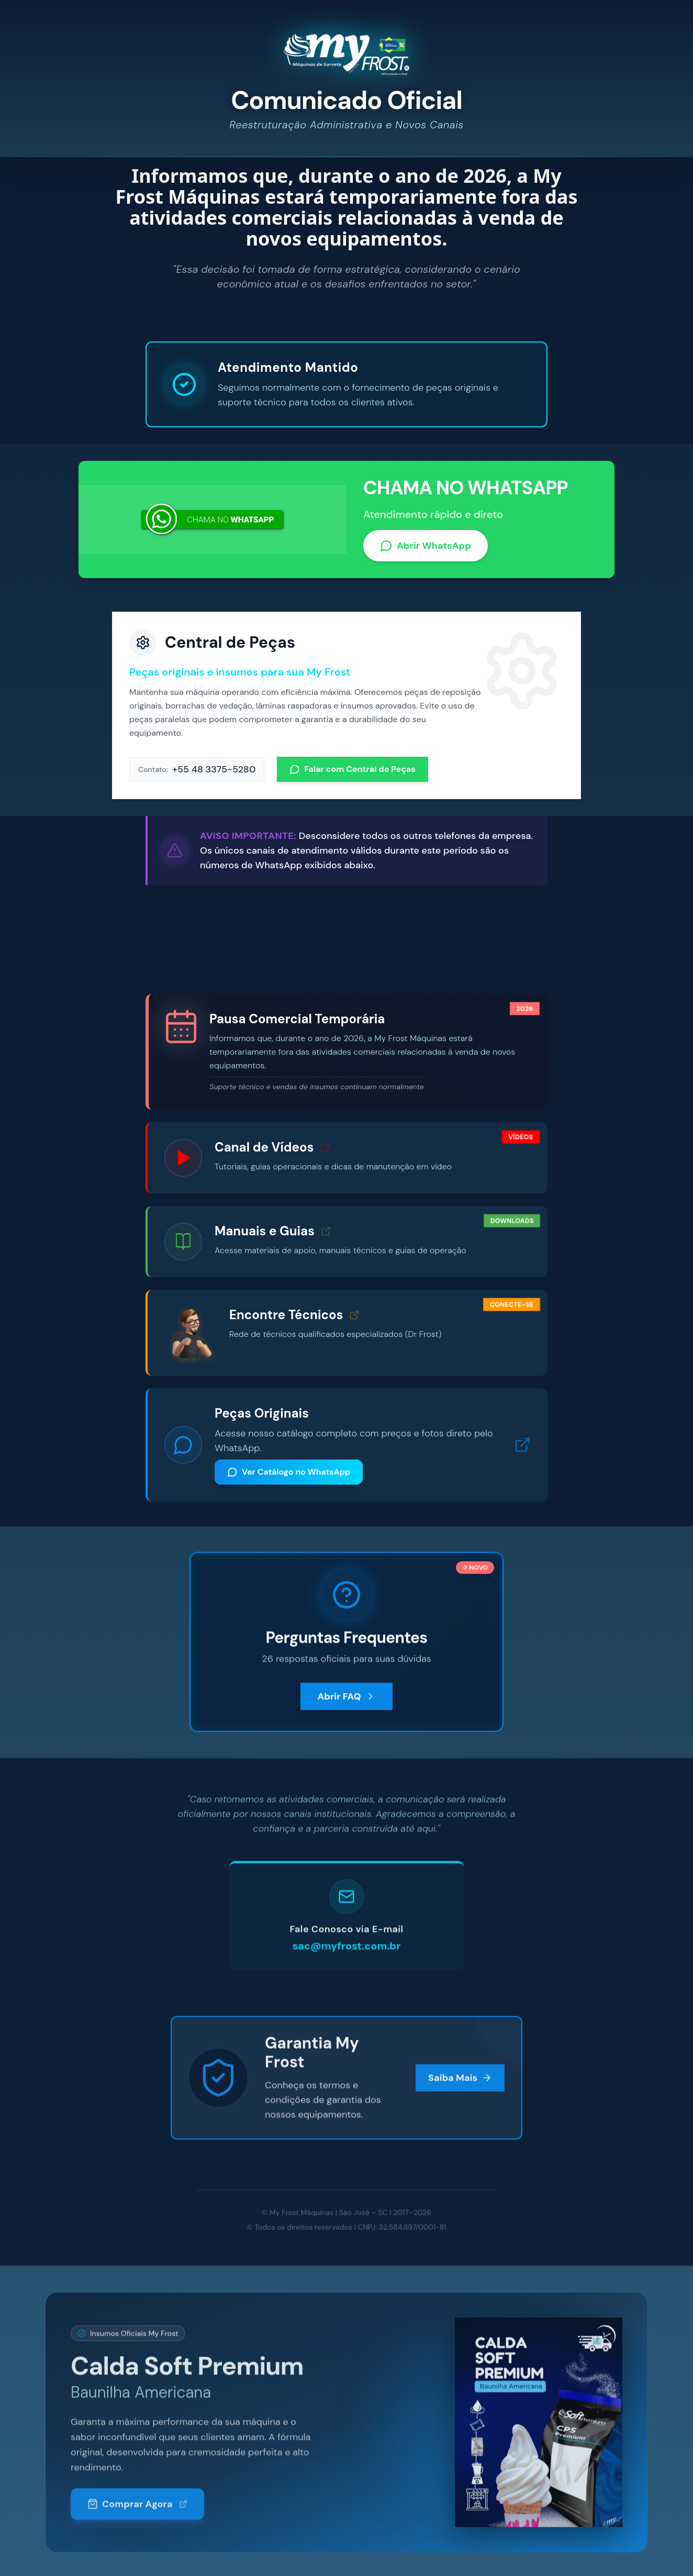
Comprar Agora (137, 2512)
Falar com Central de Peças (352, 772)
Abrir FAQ (346, 1715)
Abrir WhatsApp (425, 548)
